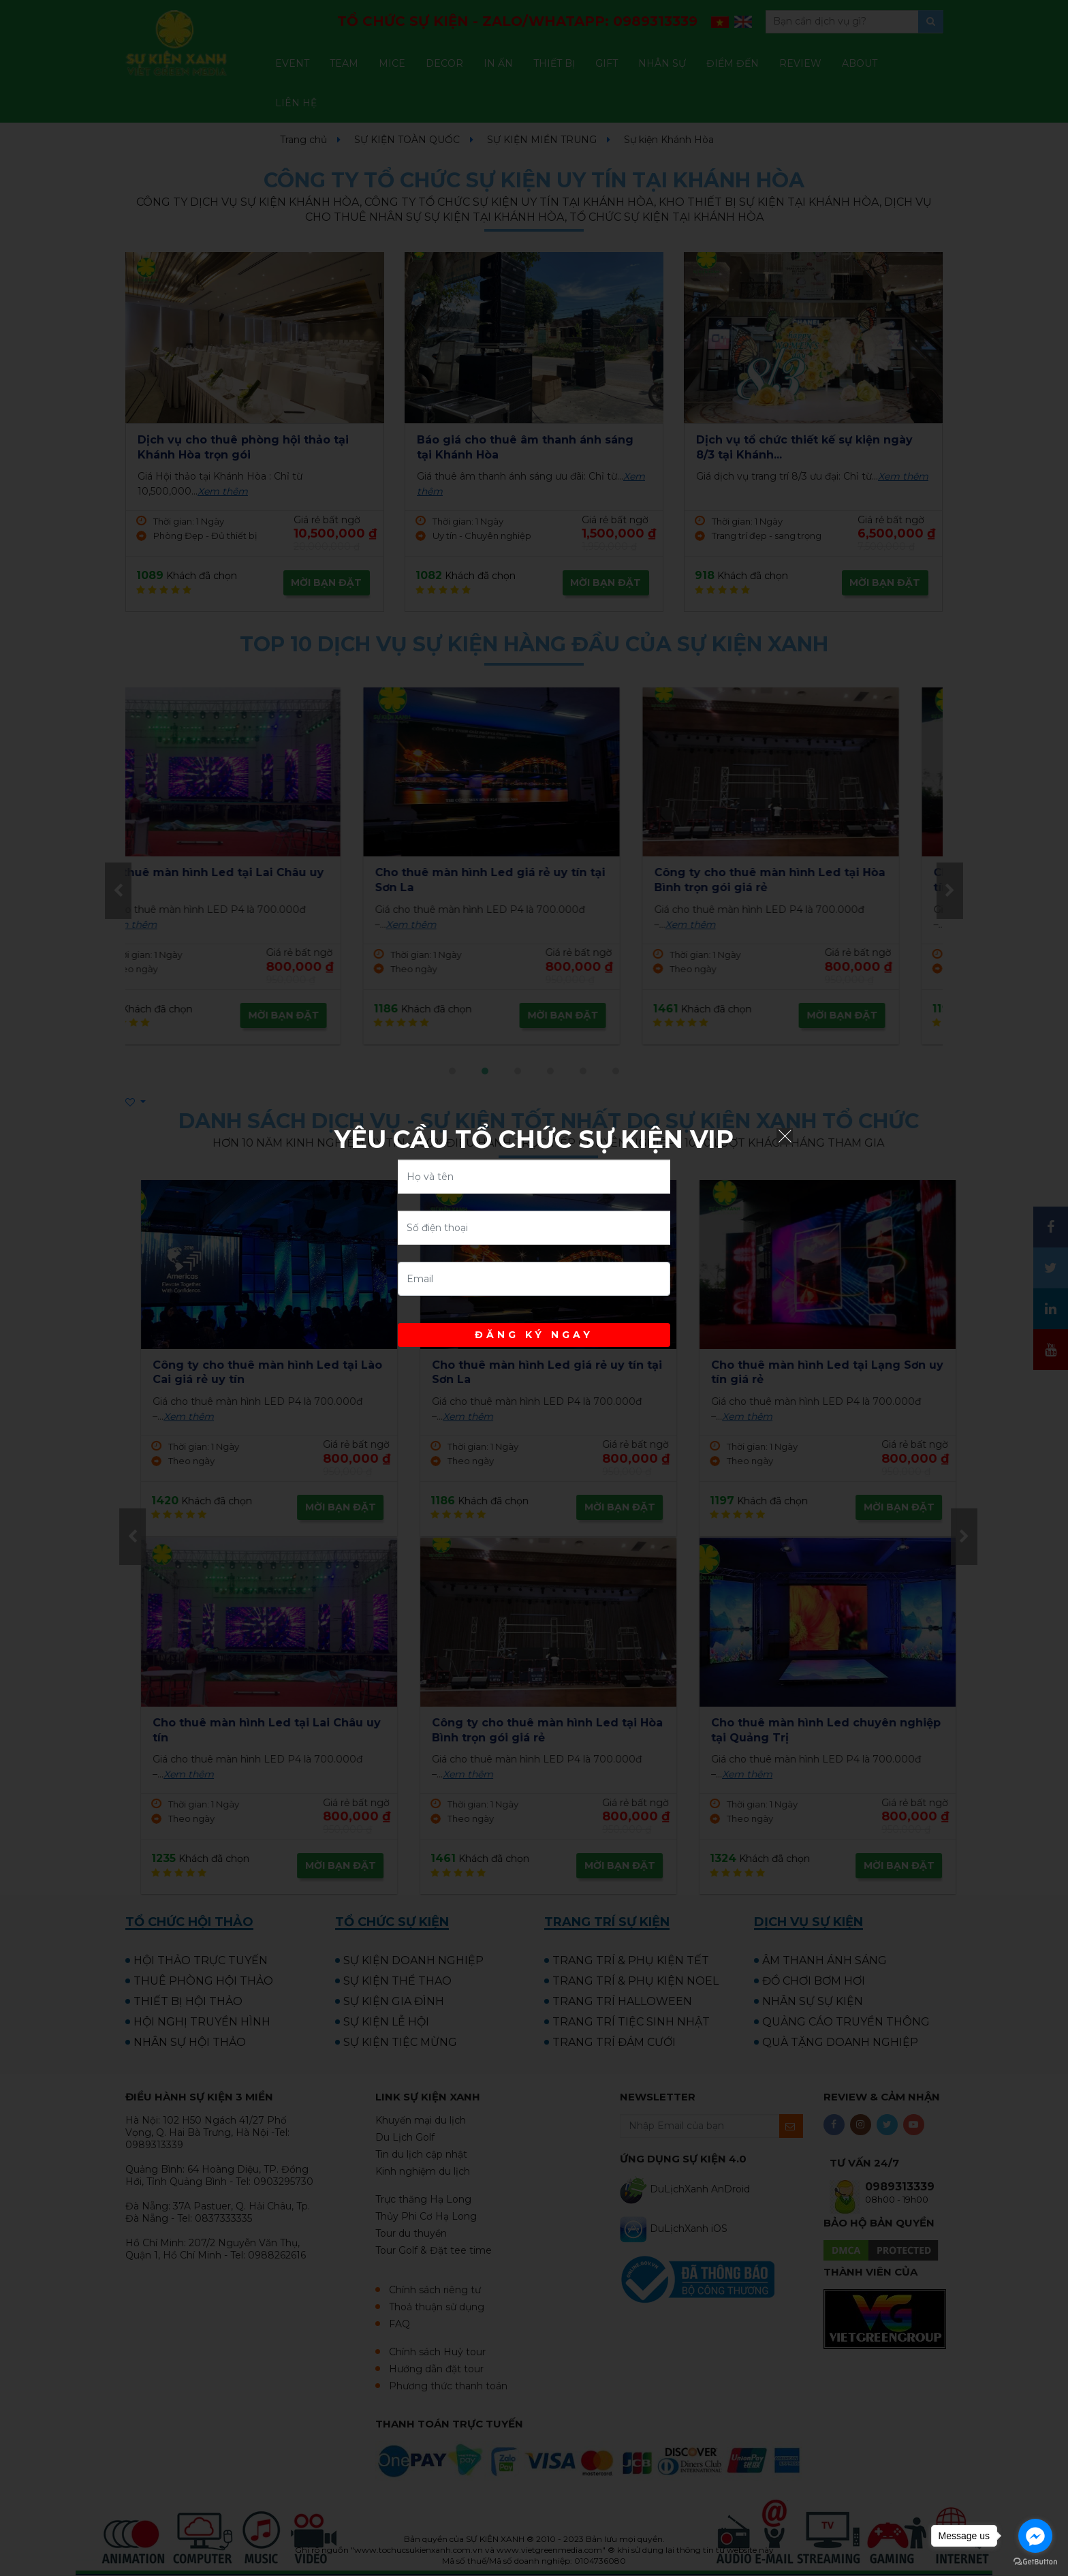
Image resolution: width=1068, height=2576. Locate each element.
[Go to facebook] (1035, 2536)
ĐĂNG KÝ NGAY (534, 1335)
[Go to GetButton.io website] (1035, 2562)
